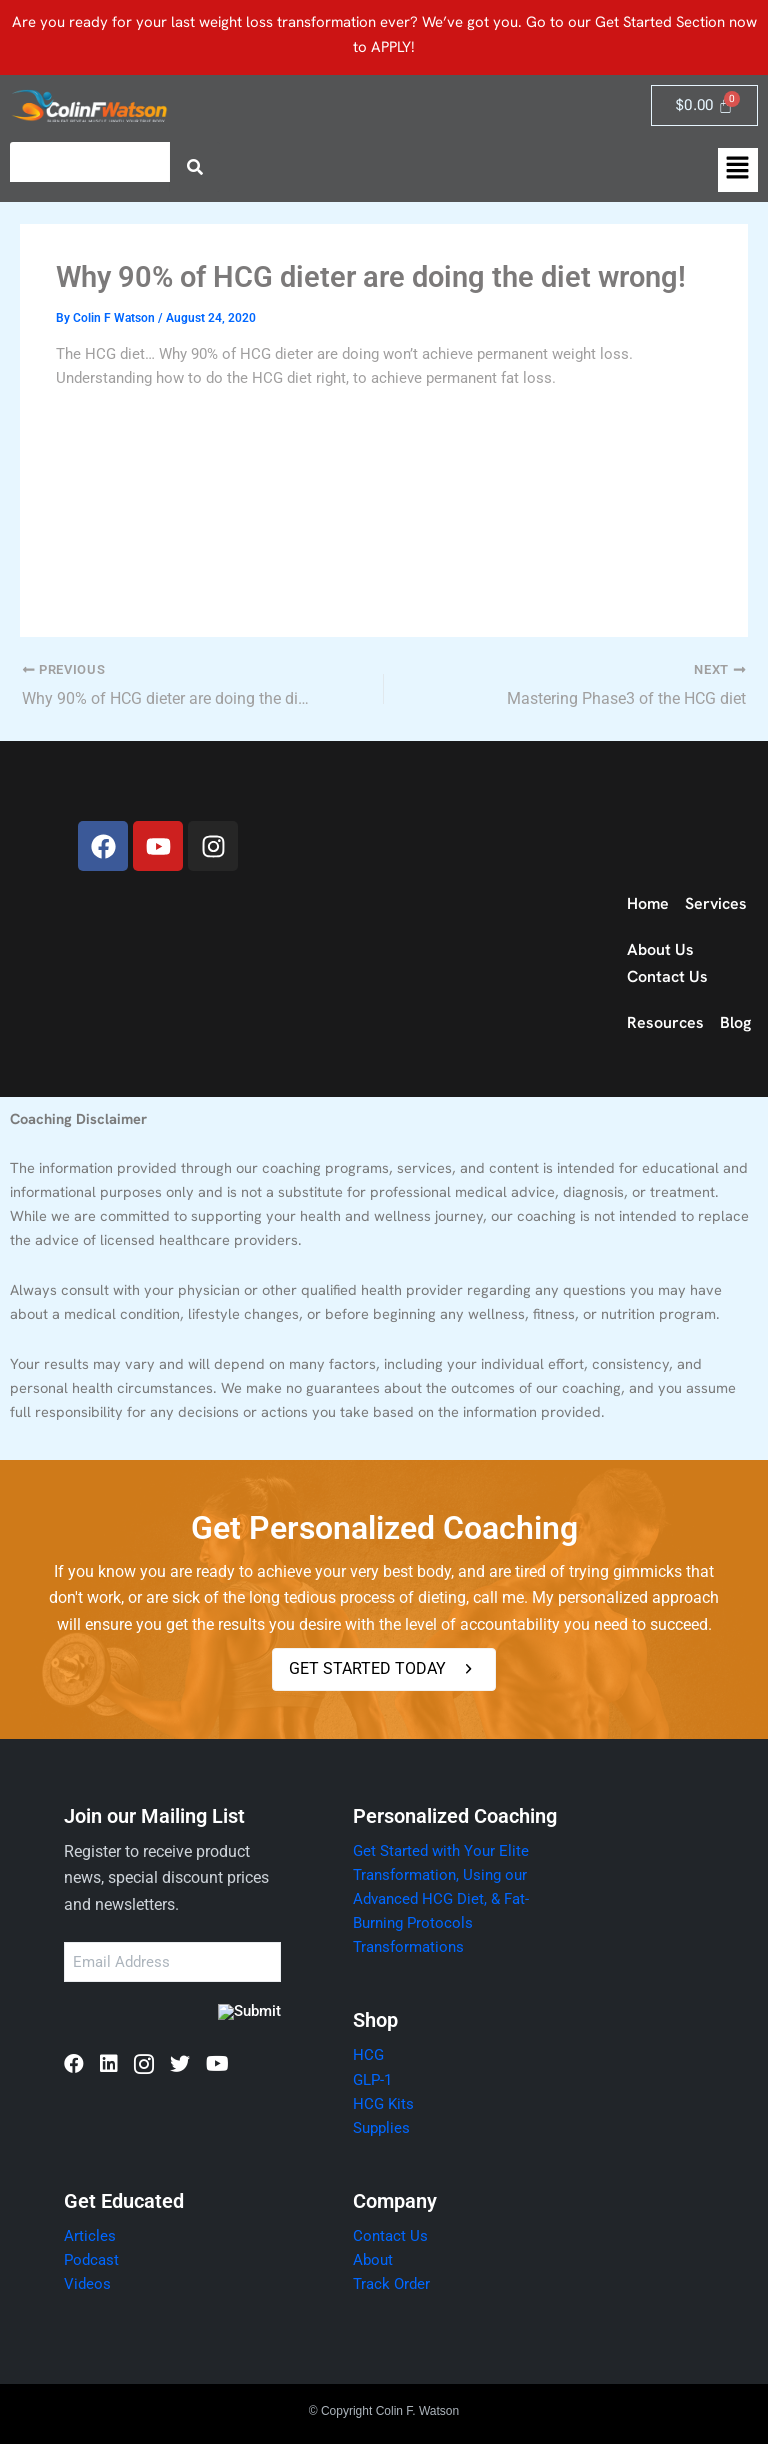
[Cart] (704, 105)
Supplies (381, 2128)
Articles (90, 2236)
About (373, 2260)
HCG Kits (383, 2104)
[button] (738, 170)
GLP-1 (372, 2080)
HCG (368, 2056)
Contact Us (390, 2236)
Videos (87, 2284)
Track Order (391, 2284)
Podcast (91, 2260)
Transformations (408, 1947)
